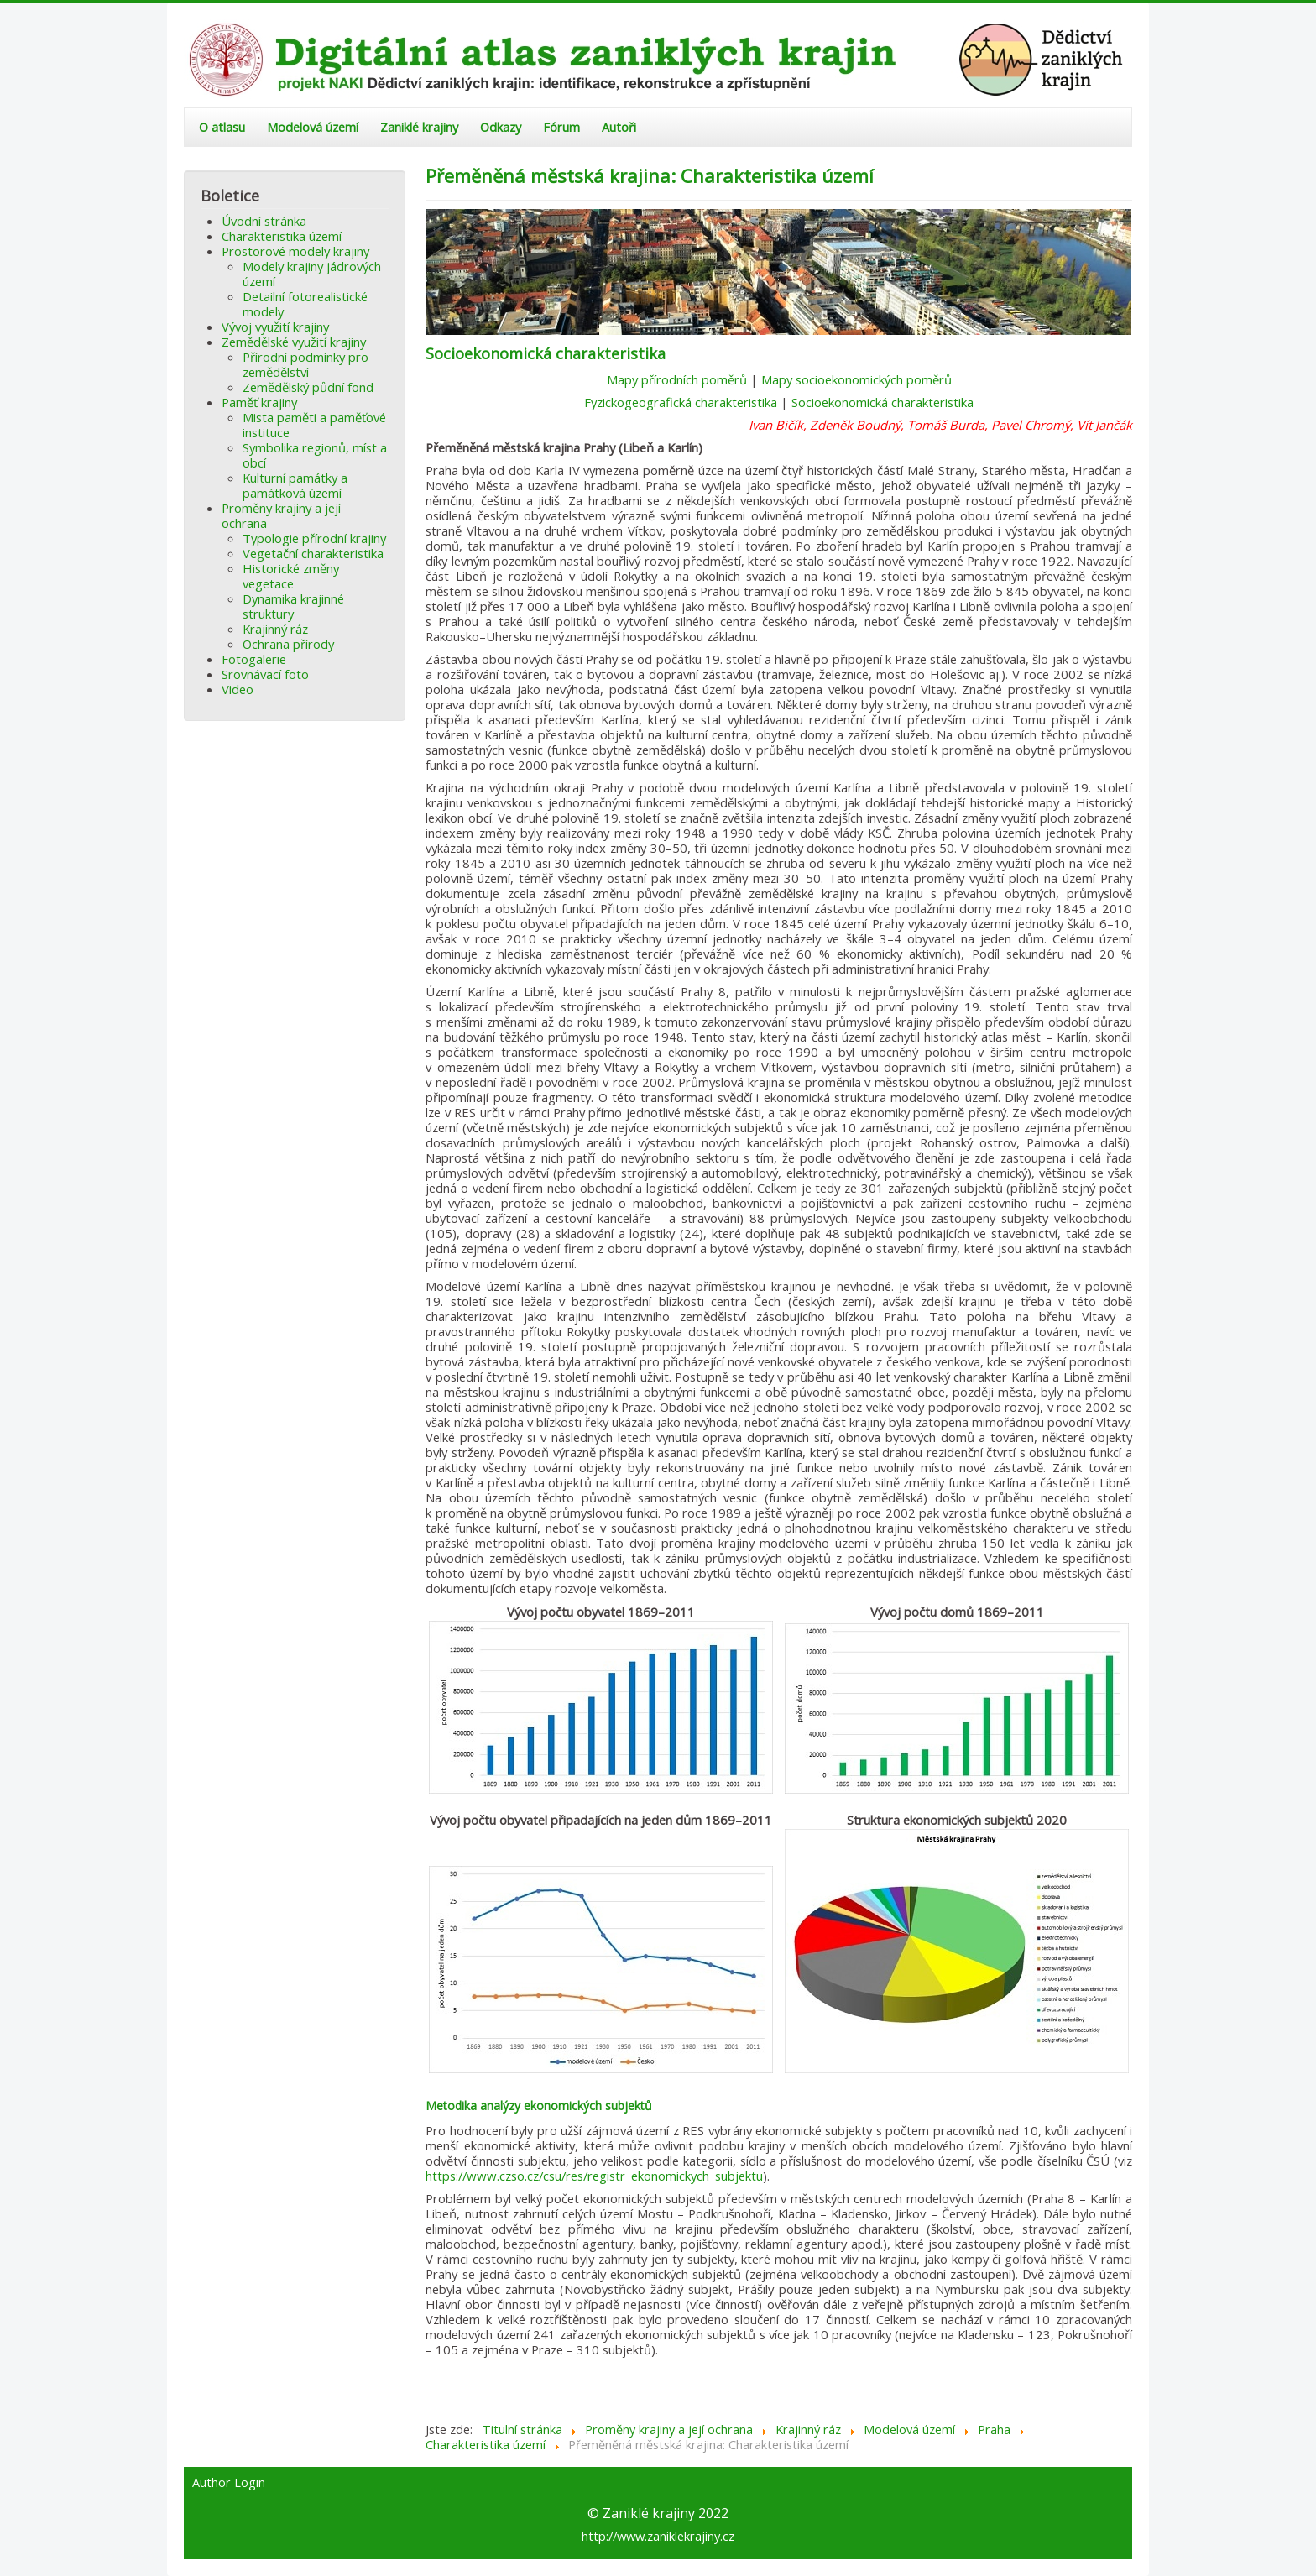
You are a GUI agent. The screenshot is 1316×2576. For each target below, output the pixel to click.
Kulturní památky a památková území (295, 485)
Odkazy (500, 127)
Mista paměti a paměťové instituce (314, 425)
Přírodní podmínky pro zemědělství (305, 364)
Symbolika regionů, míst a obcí (315, 455)
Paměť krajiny (259, 402)
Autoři (619, 127)
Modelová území (312, 127)
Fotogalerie (254, 659)
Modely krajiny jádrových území (312, 274)
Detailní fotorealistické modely (305, 304)
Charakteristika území (282, 235)
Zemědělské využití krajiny (294, 341)
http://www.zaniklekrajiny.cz (658, 2535)
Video (237, 689)
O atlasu (222, 127)
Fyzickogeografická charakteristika (680, 402)
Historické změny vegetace (291, 576)
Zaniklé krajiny (419, 127)
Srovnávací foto (265, 674)
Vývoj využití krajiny (275, 326)
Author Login (228, 2482)
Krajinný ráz (275, 628)
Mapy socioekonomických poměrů (856, 379)
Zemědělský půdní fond (308, 387)
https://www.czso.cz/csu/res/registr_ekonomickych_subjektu (594, 2175)
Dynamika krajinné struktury (293, 606)
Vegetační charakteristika (313, 553)
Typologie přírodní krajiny (314, 538)
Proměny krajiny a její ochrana (281, 515)
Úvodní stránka (264, 220)
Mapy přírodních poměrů (677, 379)
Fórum (561, 127)
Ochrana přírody (288, 643)
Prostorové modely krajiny (295, 251)
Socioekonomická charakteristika (882, 402)
